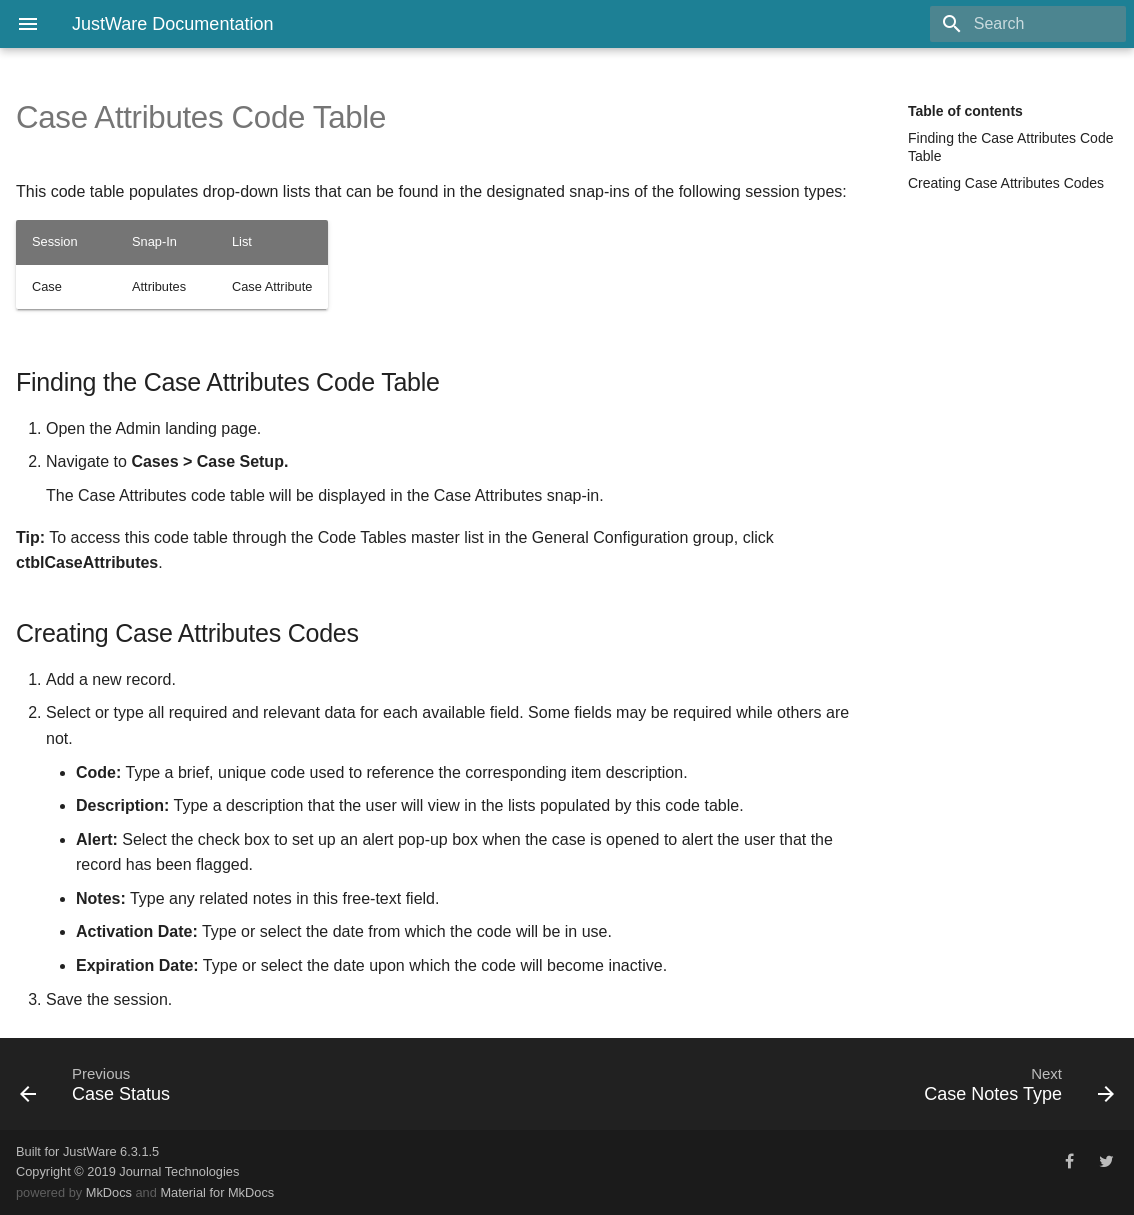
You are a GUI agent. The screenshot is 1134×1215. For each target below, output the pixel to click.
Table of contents (965, 111)
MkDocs (109, 1192)
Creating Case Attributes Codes (1006, 183)
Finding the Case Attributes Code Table (1010, 147)
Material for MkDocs (217, 1192)
